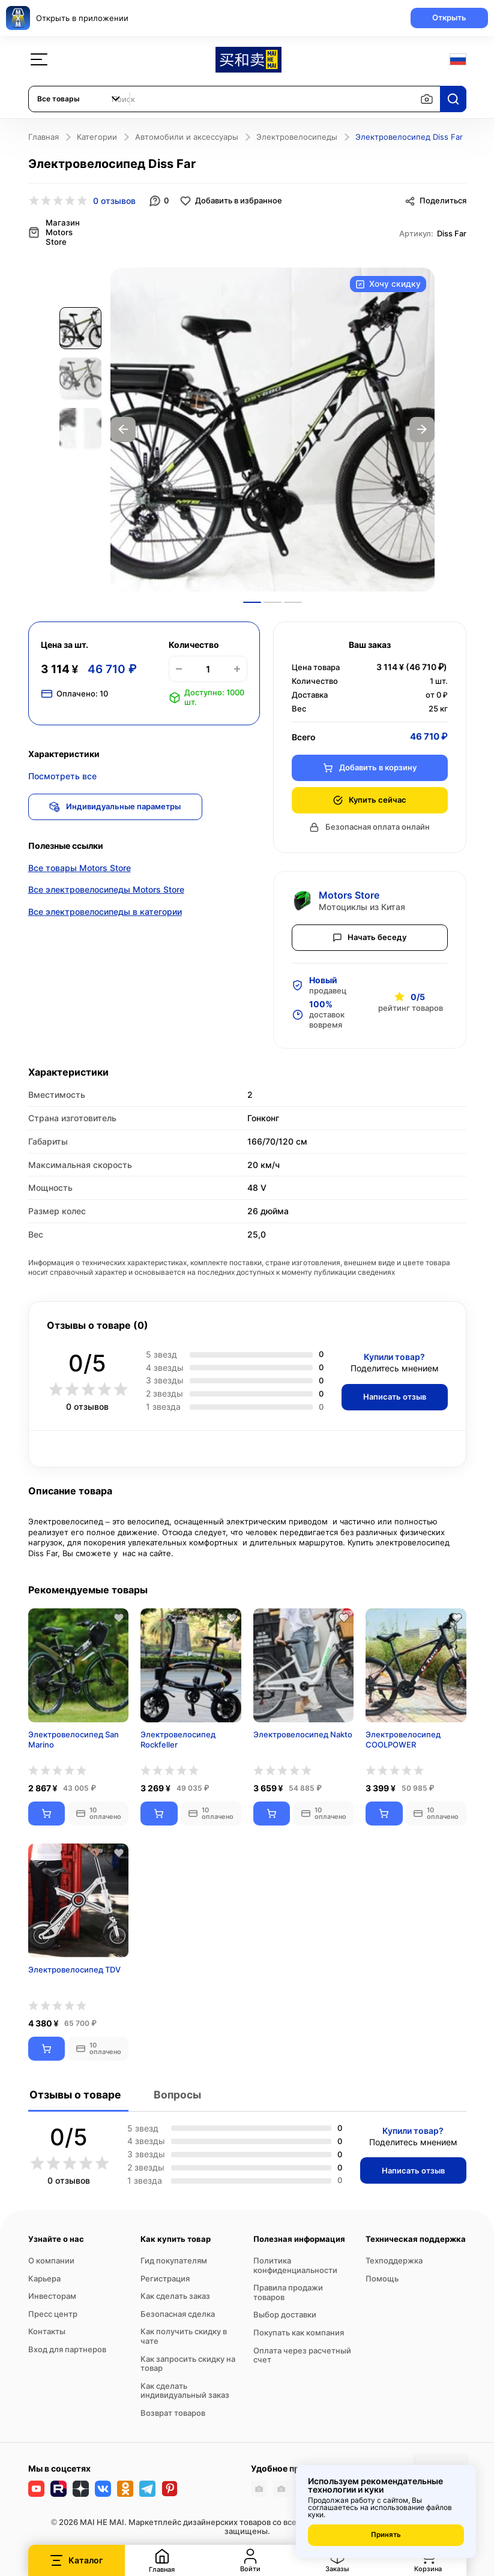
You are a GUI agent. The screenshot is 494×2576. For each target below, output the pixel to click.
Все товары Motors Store (79, 867)
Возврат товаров (172, 2409)
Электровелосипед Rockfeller (177, 1736)
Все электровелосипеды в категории (105, 911)
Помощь (382, 2275)
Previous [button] (123, 426)
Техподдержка (394, 2257)
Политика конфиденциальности (295, 2261)
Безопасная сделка (177, 2310)
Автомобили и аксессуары (186, 137)
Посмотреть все (62, 773)
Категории (97, 137)
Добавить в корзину (370, 764)
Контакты (46, 2328)
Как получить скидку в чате (183, 2333)
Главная (43, 137)
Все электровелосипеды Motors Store (106, 889)
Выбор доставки (284, 2311)
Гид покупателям (173, 2257)
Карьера (44, 2275)
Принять (386, 2534)
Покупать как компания (298, 2329)
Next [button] (422, 426)
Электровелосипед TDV (74, 1966)
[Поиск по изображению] (427, 99)
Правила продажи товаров (288, 2289)
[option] (272, 427)
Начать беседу (369, 933)
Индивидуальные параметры (118, 803)
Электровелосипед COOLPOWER (403, 1736)
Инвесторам (52, 2293)
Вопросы (175, 2091)
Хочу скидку (387, 282)
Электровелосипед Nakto (302, 1731)
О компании (51, 2257)
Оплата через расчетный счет (302, 2351)
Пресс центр (52, 2310)
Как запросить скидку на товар (187, 2360)
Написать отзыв (391, 1393)
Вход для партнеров (67, 2345)
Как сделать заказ (175, 2293)
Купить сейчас (369, 796)
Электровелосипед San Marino (73, 1736)
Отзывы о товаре (74, 2091)
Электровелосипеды (296, 137)
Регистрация (165, 2275)
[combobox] (79, 99)
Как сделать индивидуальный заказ (184, 2387)
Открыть (446, 17)
